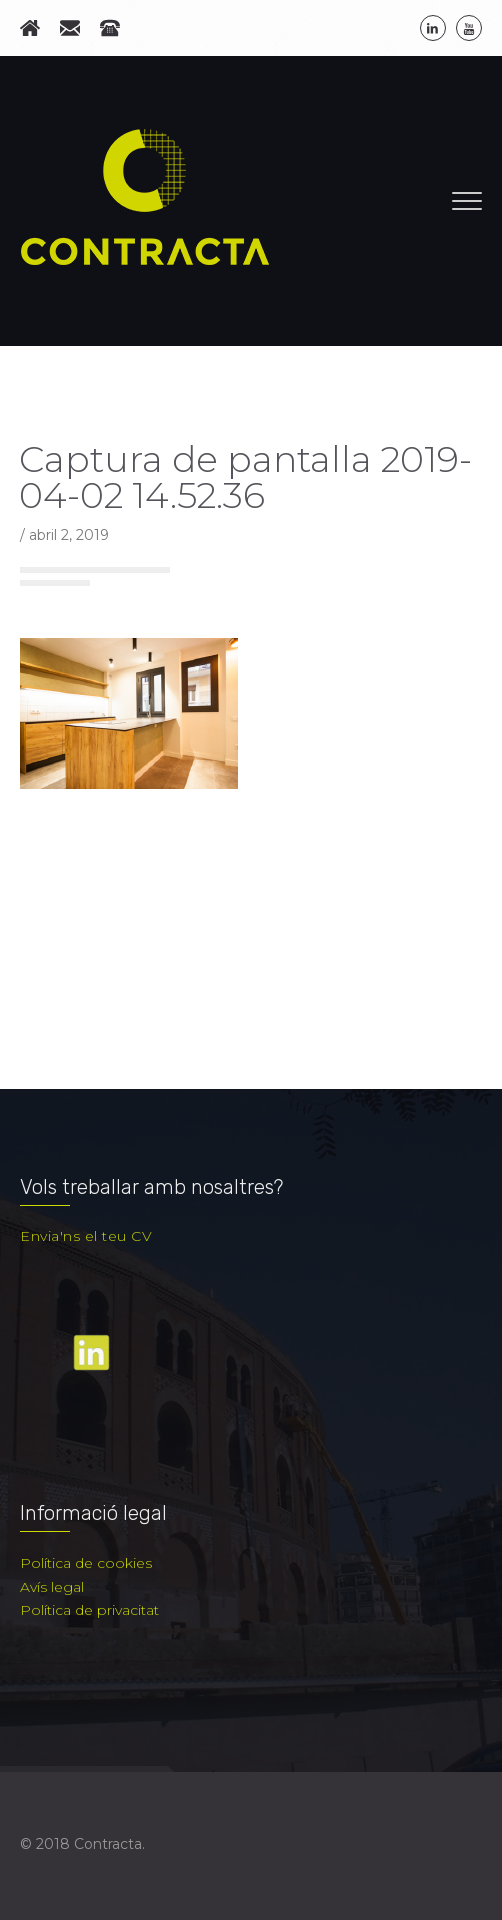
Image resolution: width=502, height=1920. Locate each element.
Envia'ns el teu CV (86, 1236)
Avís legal (52, 1587)
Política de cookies (86, 1563)
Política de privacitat (89, 1610)
